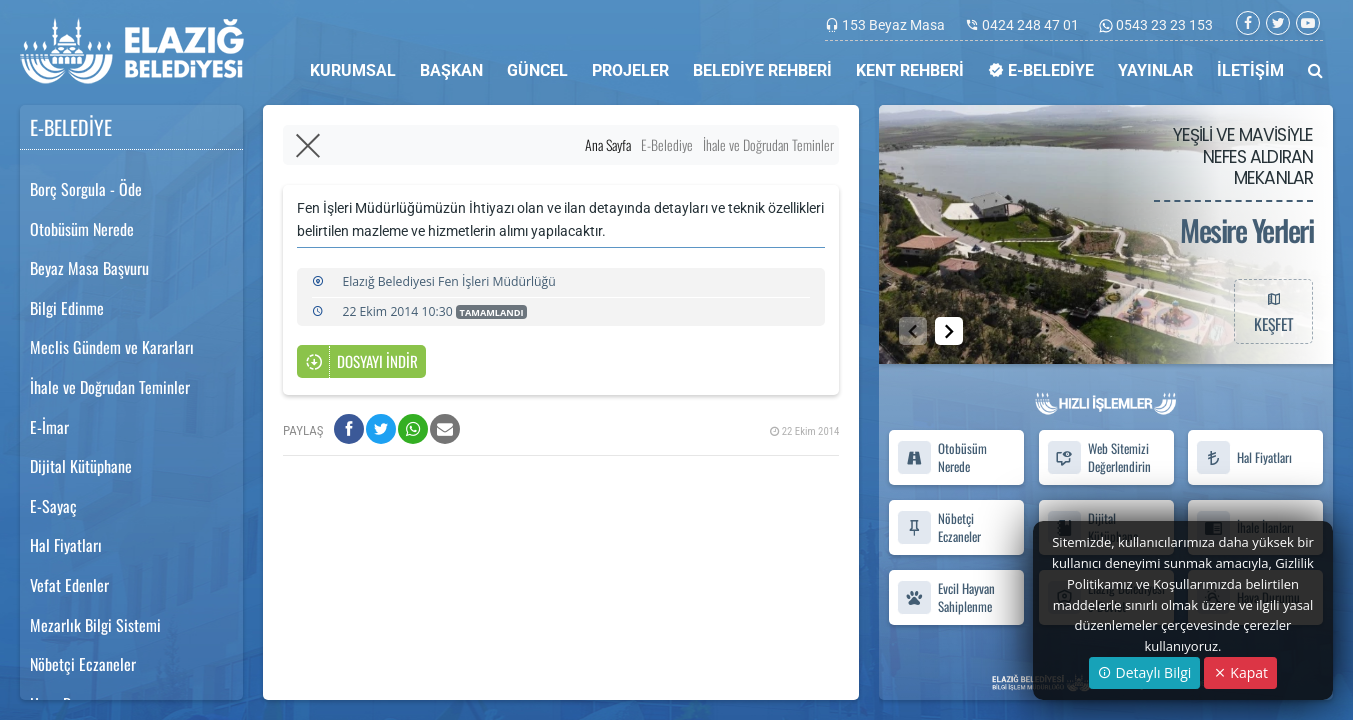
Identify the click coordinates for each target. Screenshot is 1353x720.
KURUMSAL (353, 70)
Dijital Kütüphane (81, 466)
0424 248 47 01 (1030, 25)
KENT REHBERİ (910, 70)
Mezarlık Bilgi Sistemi (95, 625)
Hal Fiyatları (66, 545)
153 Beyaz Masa (893, 25)
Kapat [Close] (1240, 672)
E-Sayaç (53, 506)
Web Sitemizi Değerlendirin (1098, 458)
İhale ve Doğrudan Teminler (110, 387)
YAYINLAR (1155, 70)
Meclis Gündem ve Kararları (112, 347)
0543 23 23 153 (1163, 25)
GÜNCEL (537, 70)
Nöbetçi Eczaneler (83, 664)
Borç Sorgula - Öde (86, 189)
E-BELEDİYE (1041, 70)
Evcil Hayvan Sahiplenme (946, 597)
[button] (949, 331)
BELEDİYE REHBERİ (762, 70)
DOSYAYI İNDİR (361, 362)
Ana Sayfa (608, 144)
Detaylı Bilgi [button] (1144, 672)
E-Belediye (667, 144)
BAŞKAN (451, 70)
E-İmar (49, 427)
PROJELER (630, 70)
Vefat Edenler (69, 585)
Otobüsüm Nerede (82, 229)
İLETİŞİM (1250, 70)
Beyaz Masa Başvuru (89, 268)
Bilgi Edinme (67, 308)
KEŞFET (1273, 311)
